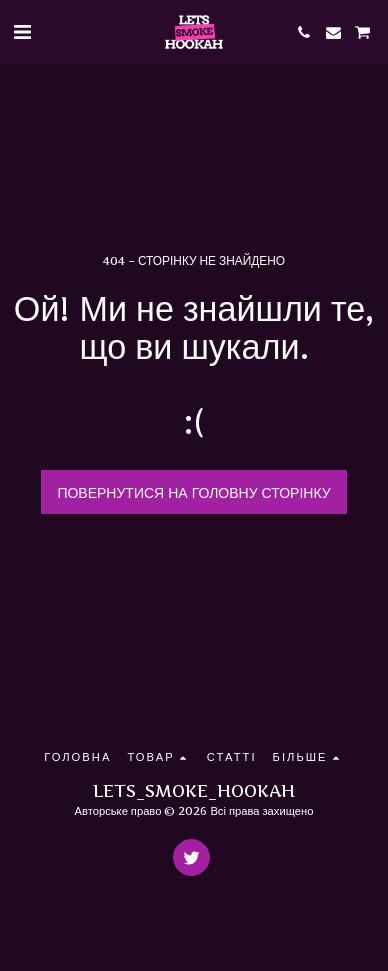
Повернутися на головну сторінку (193, 492)
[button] (22, 32)
